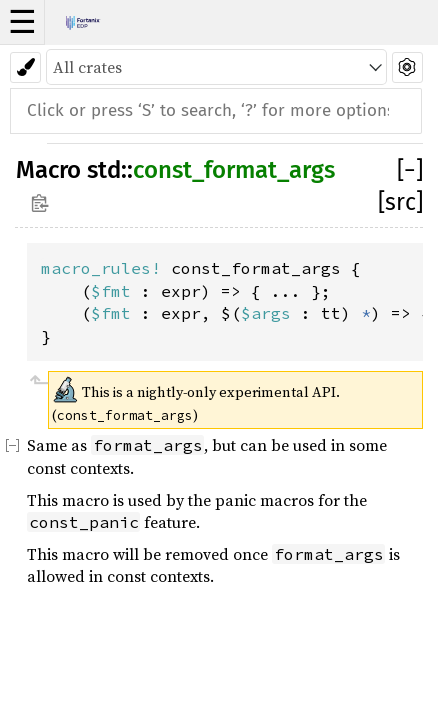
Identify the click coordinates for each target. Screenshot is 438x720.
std (104, 170)
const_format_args (234, 170)
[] (410, 170)
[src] (400, 202)
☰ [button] (22, 22)
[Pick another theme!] (25, 67)
